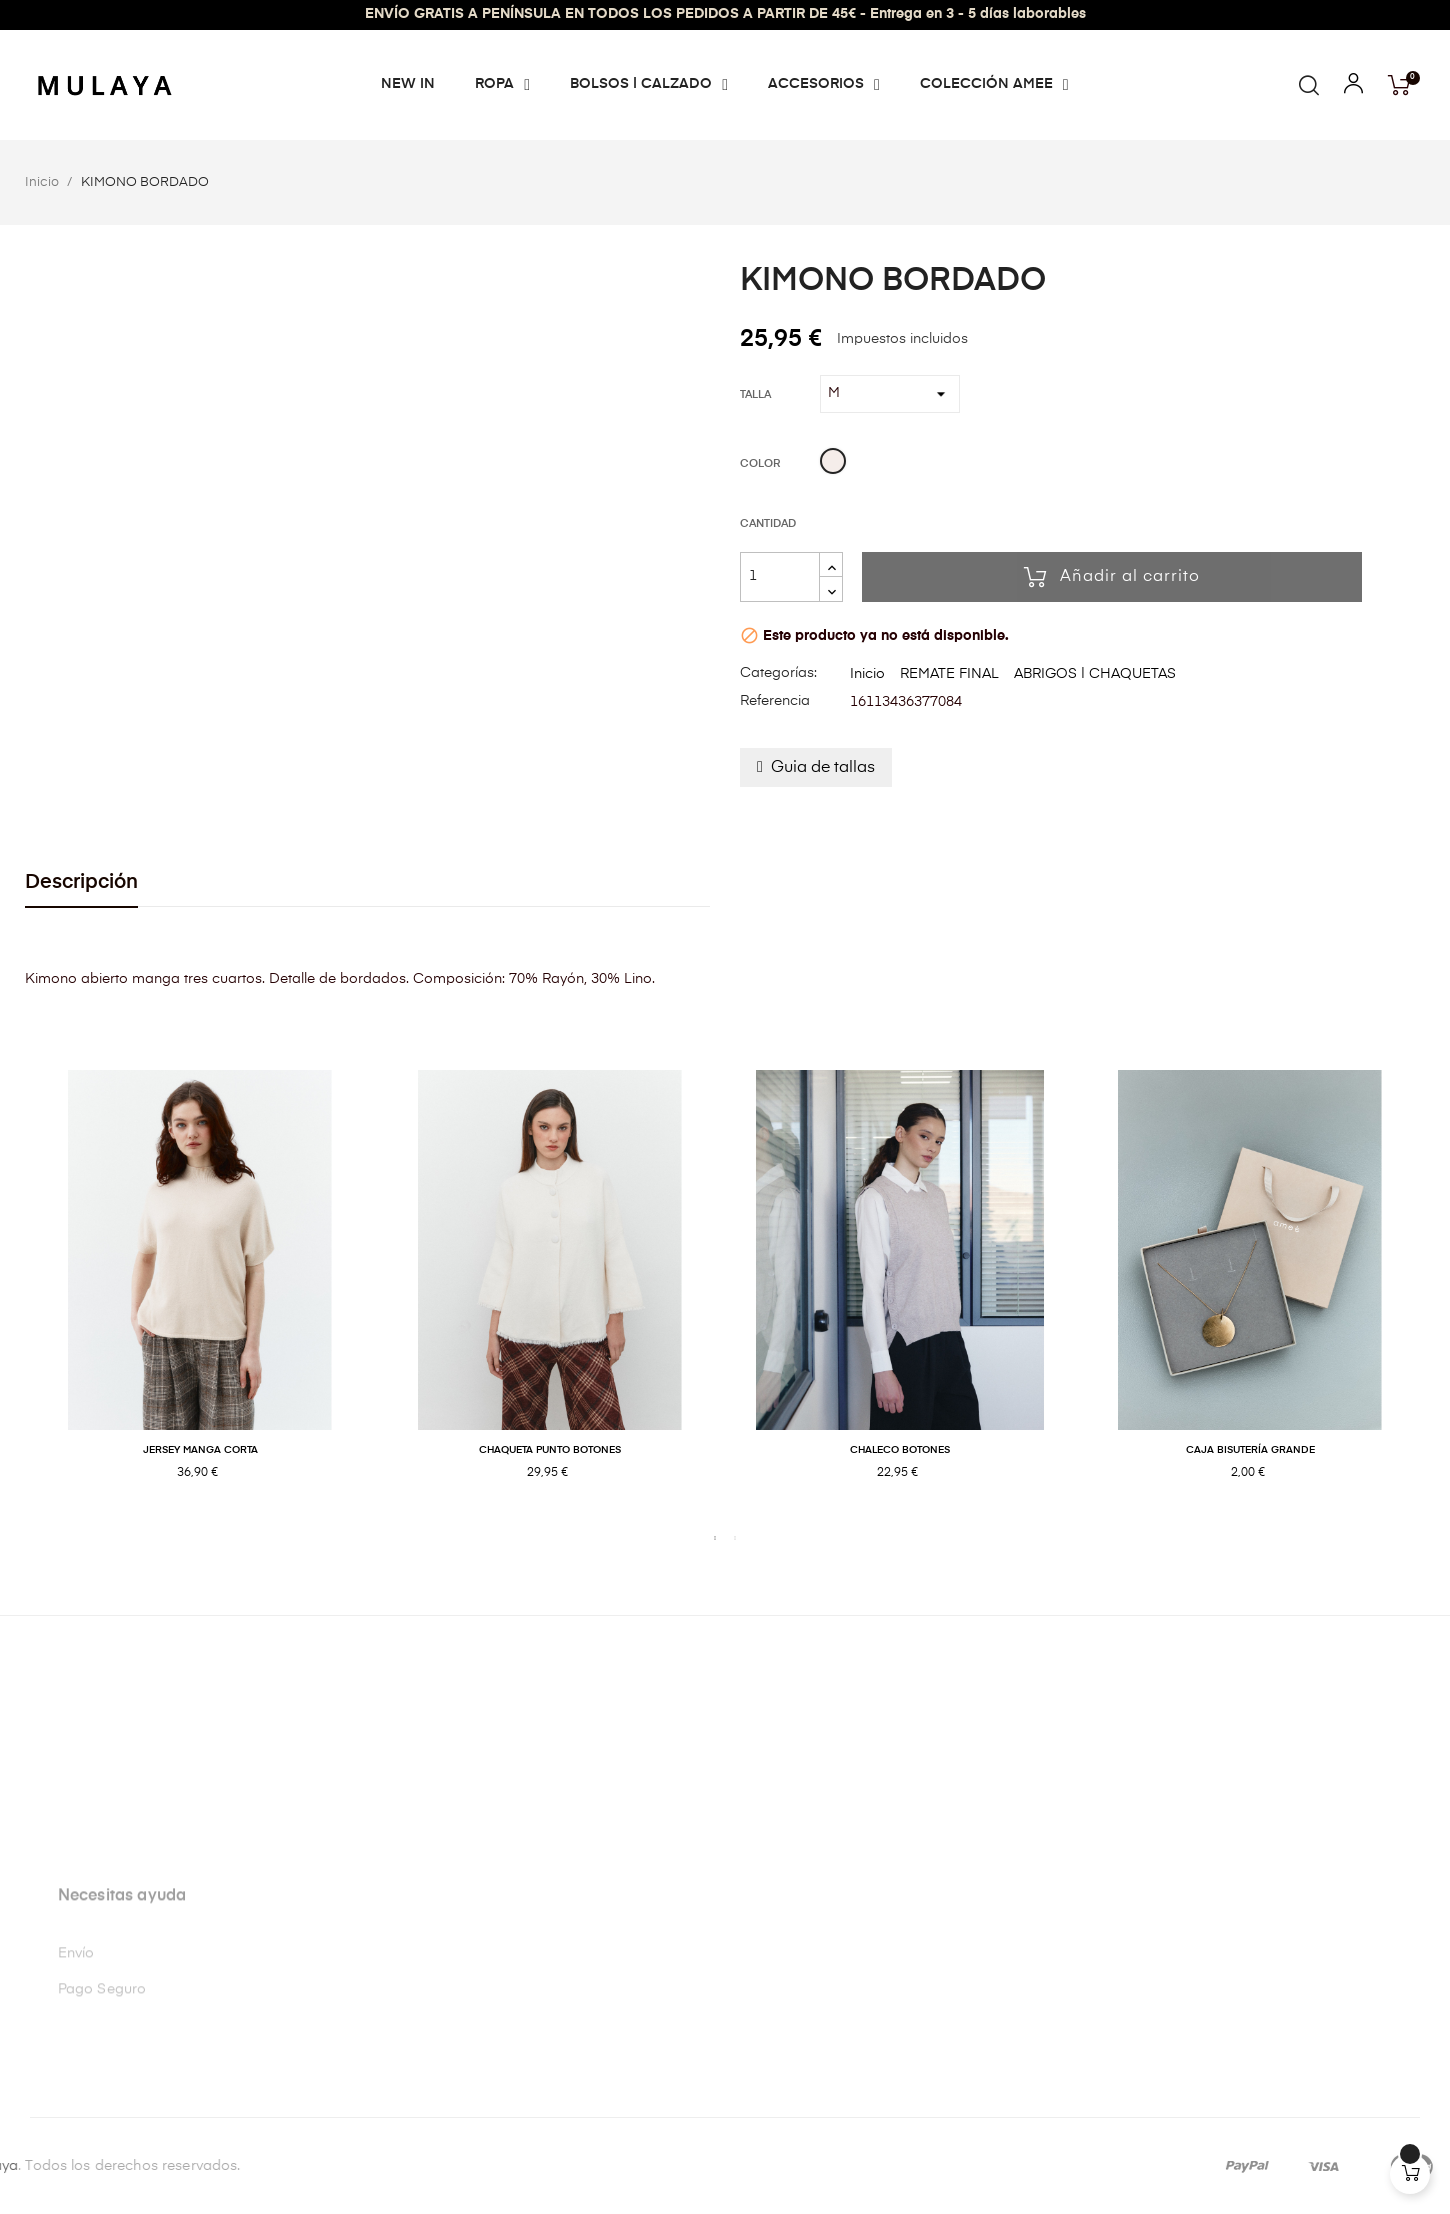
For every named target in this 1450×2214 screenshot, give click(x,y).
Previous (10, 1295)
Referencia (775, 701)
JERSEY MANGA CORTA (200, 1450)
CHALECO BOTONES (900, 1450)
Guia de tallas (823, 768)
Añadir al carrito (1112, 577)
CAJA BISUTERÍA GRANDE (1250, 1450)
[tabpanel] (200, 1296)
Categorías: (778, 673)
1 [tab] (715, 1538)
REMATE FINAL (949, 674)
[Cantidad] (780, 577)
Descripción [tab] (81, 882)
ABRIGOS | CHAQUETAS (1095, 674)
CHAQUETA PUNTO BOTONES (550, 1450)
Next (1440, 1295)
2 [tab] (735, 1538)
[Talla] (890, 394)
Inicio (867, 674)
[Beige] (833, 464)
